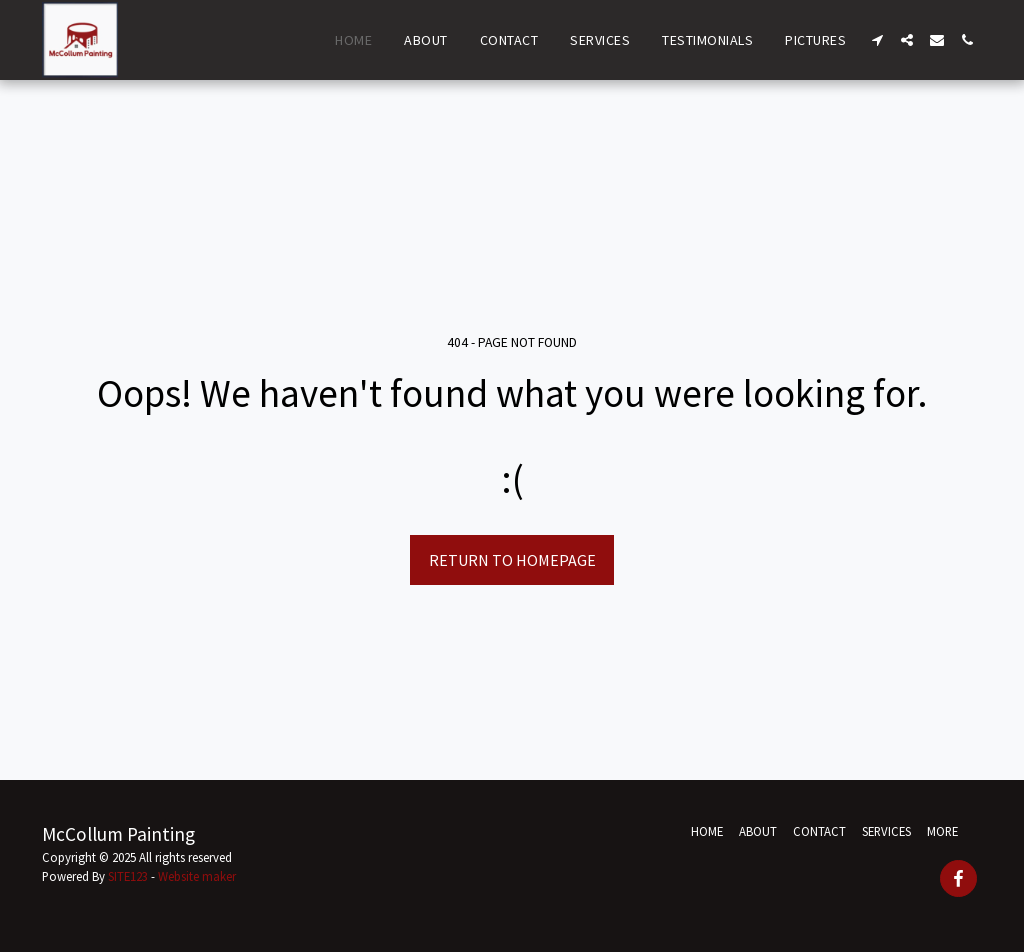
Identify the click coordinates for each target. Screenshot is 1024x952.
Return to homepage (512, 560)
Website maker (197, 876)
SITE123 (128, 876)
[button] (877, 40)
